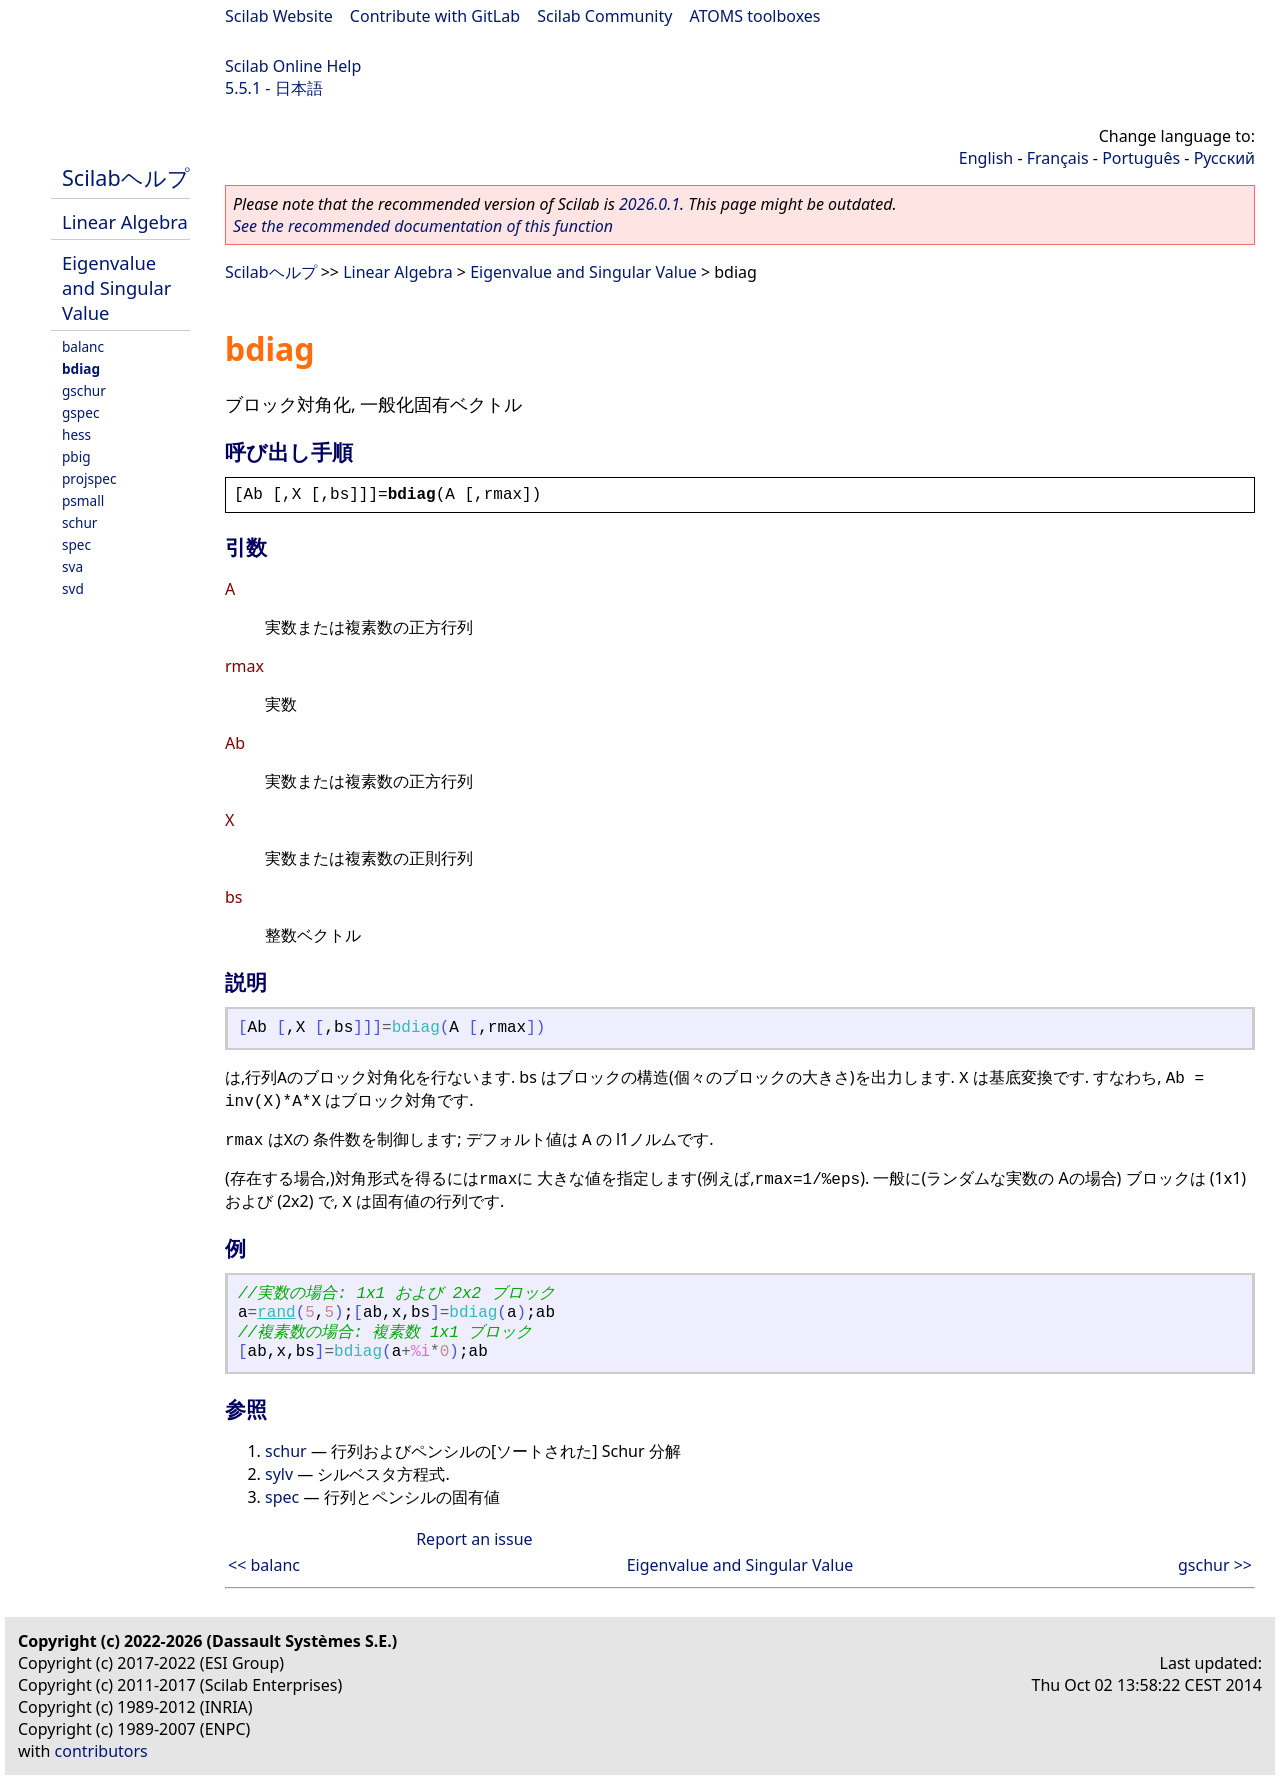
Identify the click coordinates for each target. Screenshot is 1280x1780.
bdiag (81, 368)
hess (76, 434)
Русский (1224, 158)
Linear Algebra (125, 221)
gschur (84, 390)
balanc (83, 346)
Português (1141, 158)
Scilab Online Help (293, 66)
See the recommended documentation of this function (423, 226)
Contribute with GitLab (435, 16)
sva (72, 566)
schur (79, 522)
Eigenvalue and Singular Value (116, 287)
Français (1058, 158)
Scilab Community (604, 16)
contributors (101, 1751)
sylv (279, 1474)
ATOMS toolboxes (755, 16)
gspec (80, 412)
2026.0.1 (649, 204)
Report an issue (474, 1539)
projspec (89, 478)
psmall (83, 500)
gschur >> (1215, 1565)
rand (276, 1313)
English (986, 158)
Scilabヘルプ (126, 177)
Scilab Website (279, 16)
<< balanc (264, 1565)
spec (76, 544)
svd (73, 588)
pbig (76, 456)
